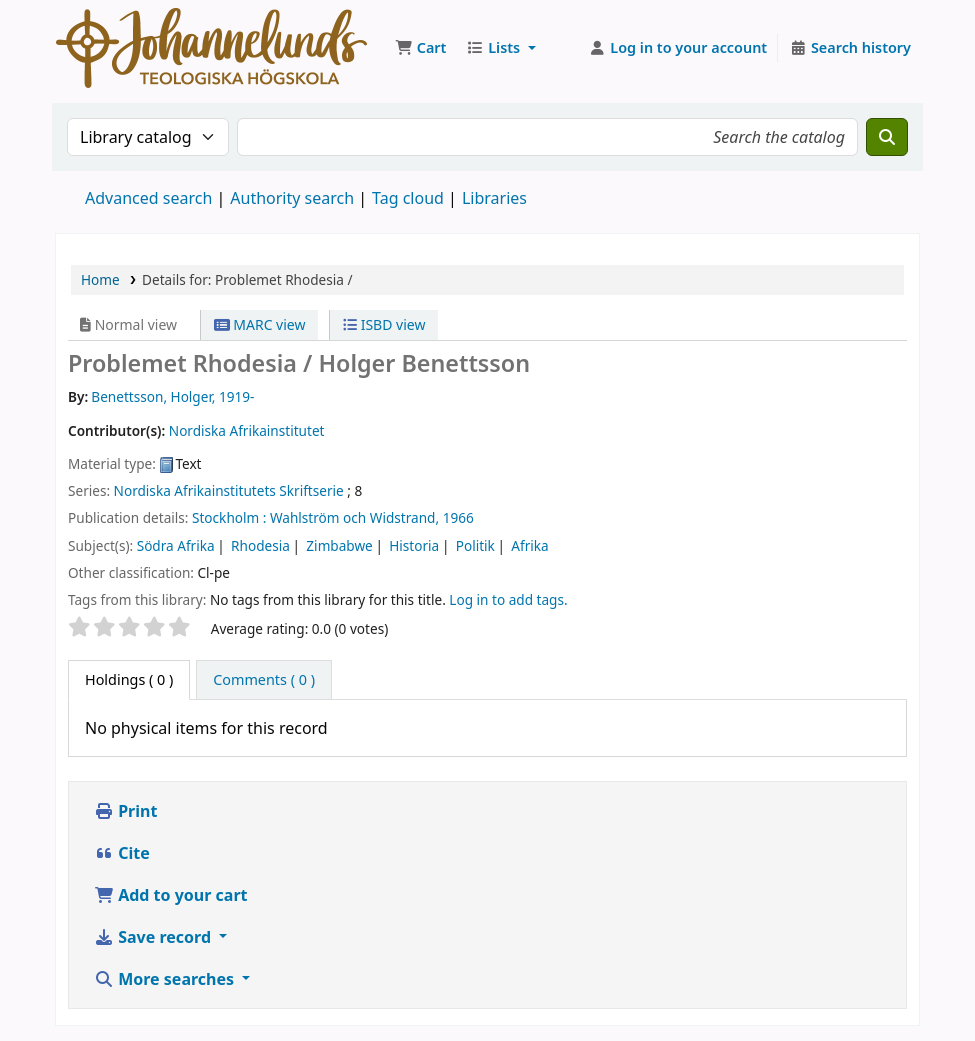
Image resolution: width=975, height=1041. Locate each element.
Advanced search (148, 198)
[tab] (264, 680)
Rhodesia (260, 545)
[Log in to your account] (678, 48)
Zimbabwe (339, 545)
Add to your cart (171, 895)
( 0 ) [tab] (129, 679)
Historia (414, 545)
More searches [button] (166, 979)
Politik (475, 545)
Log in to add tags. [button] (508, 599)
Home (100, 279)
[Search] (887, 137)
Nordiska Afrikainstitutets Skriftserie (229, 490)
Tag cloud (408, 198)
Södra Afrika (176, 545)
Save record (154, 937)
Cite (122, 853)
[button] (420, 48)
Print (125, 811)
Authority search (292, 198)
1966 (458, 517)
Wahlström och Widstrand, (354, 517)
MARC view (260, 324)
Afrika (529, 545)
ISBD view (384, 324)
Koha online (211, 48)
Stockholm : (229, 517)
